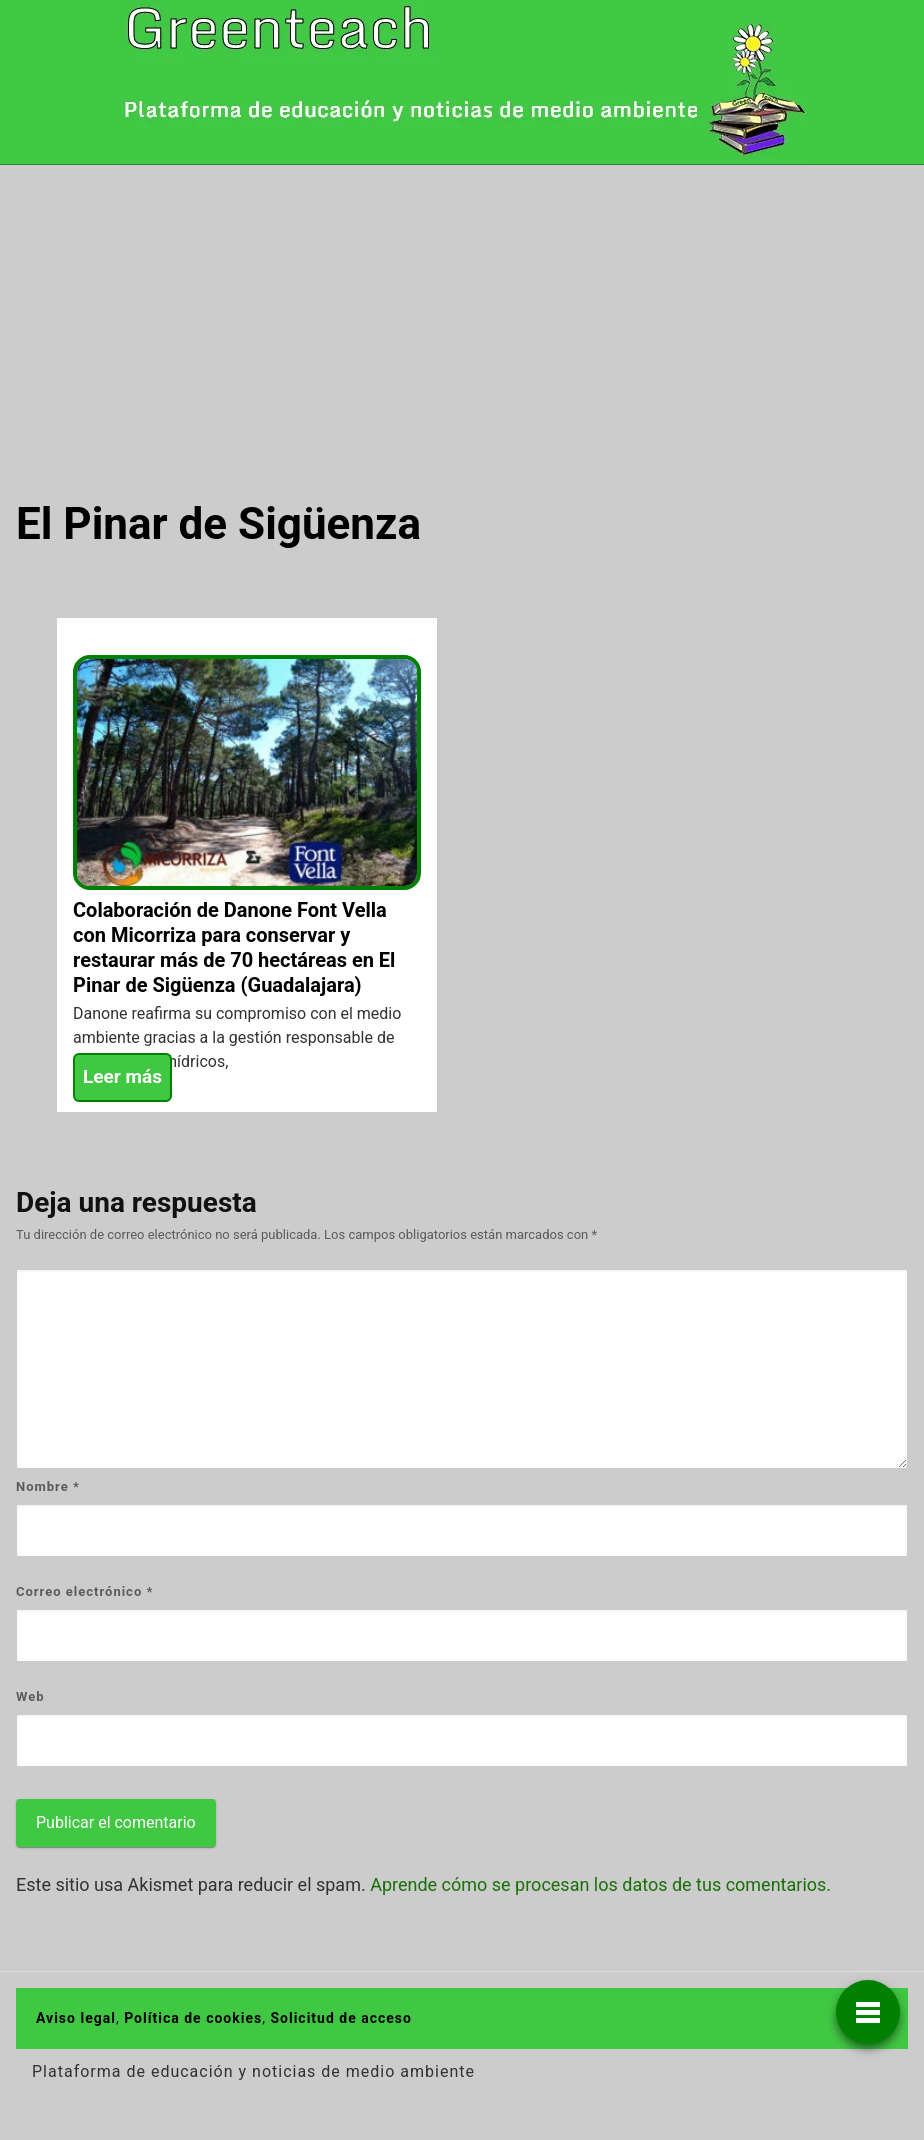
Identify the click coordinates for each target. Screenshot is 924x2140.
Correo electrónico (84, 1591)
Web (30, 1696)
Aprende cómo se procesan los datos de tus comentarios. (600, 1884)
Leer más (122, 1076)
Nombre (48, 1486)
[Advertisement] (462, 315)
